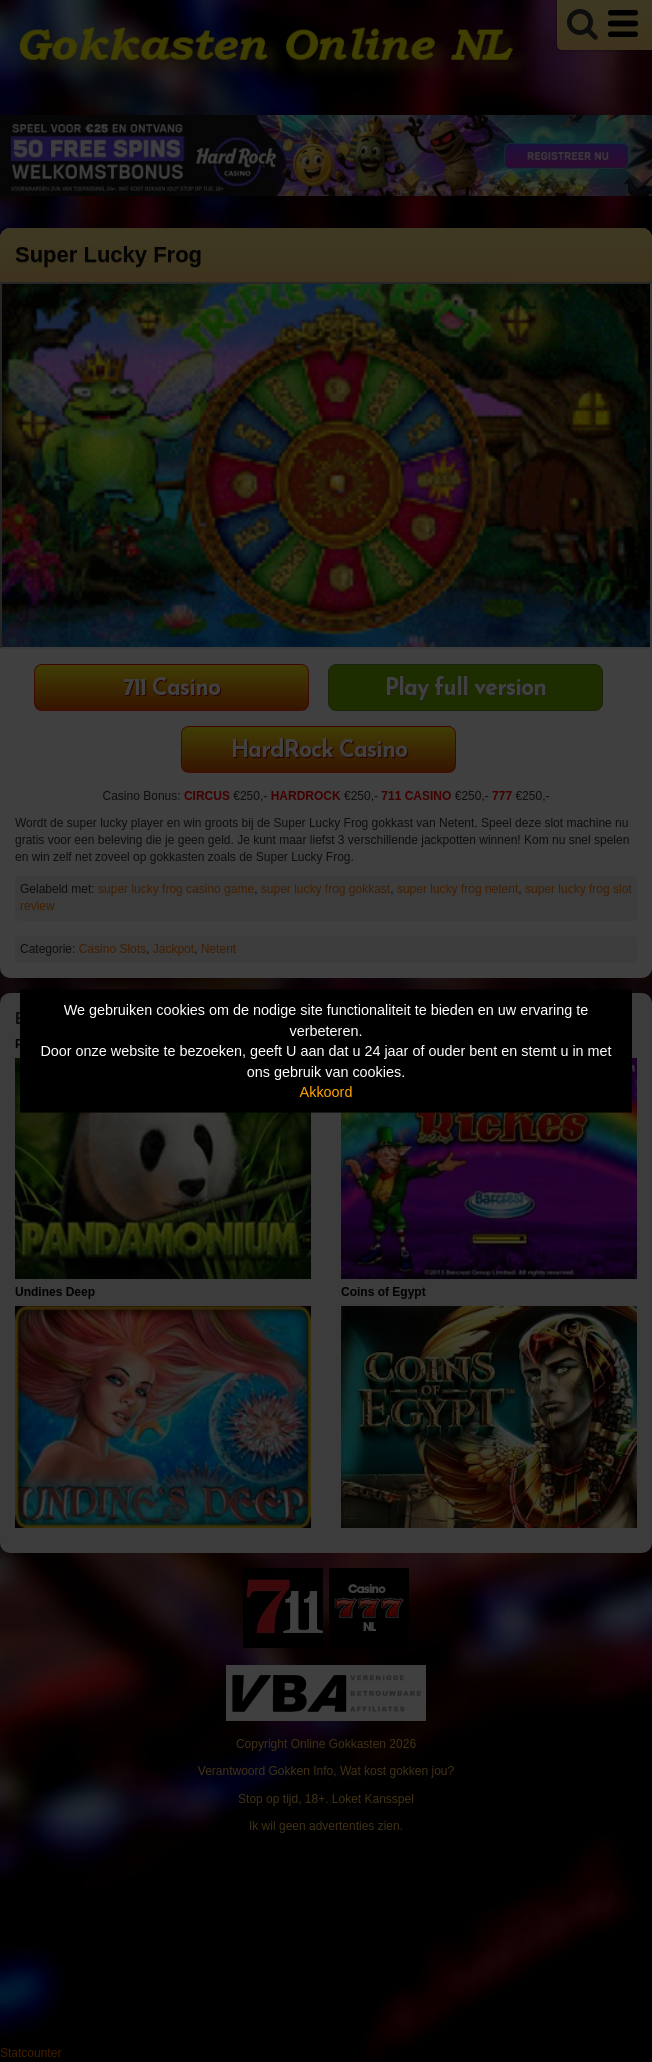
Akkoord (326, 1092)
